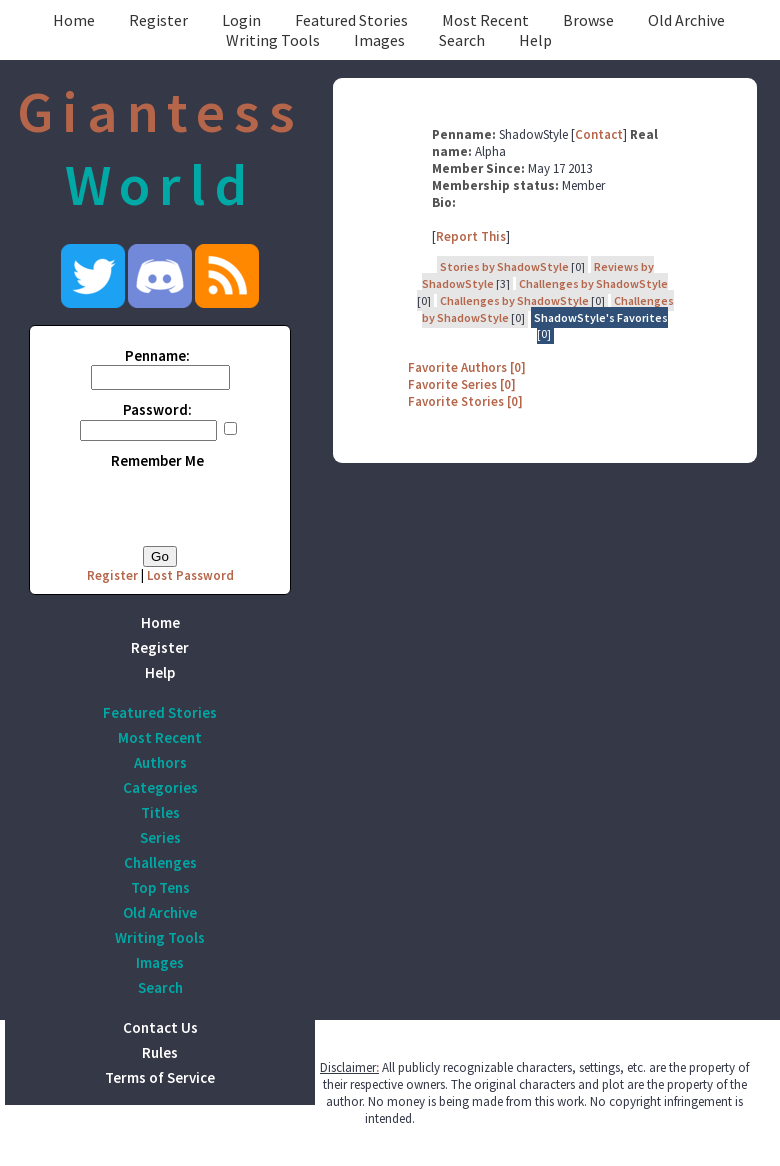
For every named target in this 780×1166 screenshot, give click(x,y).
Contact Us (160, 1027)
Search (462, 40)
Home (74, 20)
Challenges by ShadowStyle (593, 283)
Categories (160, 787)
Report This (471, 236)
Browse (588, 20)
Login (241, 20)
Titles (160, 812)
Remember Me (157, 460)
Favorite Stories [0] (465, 401)
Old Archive (686, 20)
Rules (160, 1052)
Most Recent (485, 20)
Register (158, 20)
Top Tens (160, 887)
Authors (160, 762)
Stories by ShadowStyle (504, 266)
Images (379, 40)
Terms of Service (160, 1077)
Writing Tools (273, 40)
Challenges (160, 862)
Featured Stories (351, 20)
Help (535, 40)
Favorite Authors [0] (467, 367)
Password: (157, 409)
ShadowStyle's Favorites (601, 317)
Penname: (157, 355)
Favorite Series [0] (462, 384)
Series (160, 837)
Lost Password (190, 575)
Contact (599, 134)
